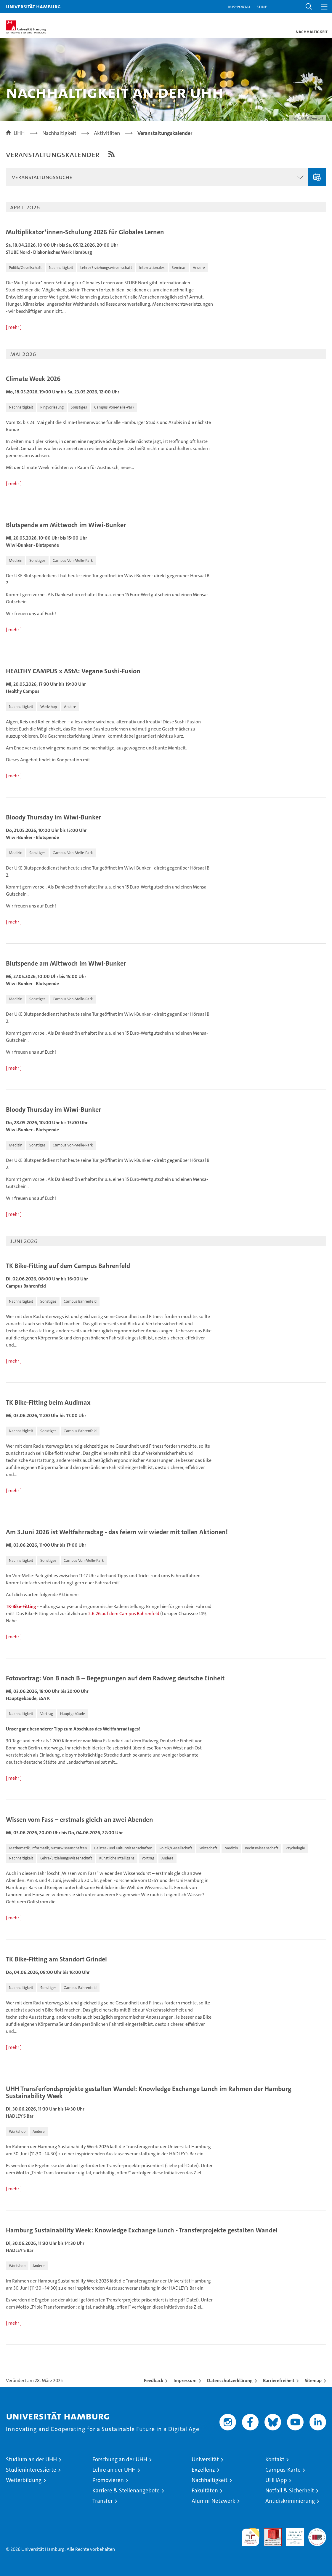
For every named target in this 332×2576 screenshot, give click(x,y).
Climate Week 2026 (33, 378)
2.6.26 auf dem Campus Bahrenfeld (123, 1613)
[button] (308, 6)
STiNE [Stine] (261, 6)
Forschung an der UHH (119, 2459)
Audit (269, 2531)
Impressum (185, 2380)
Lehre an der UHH (114, 2469)
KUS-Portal (239, 6)
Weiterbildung (23, 2480)
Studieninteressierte (31, 2469)
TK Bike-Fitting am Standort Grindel (56, 1959)
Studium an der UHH (31, 2459)
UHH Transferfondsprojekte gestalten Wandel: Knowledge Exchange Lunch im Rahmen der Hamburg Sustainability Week (148, 2092)
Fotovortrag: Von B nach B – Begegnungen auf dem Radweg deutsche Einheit (115, 1678)
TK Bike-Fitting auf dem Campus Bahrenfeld (68, 1265)
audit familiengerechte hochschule (250, 2537)
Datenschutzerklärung (230, 2380)
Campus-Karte (283, 2469)
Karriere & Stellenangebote (126, 2490)
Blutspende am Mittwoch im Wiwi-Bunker (66, 525)
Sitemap (313, 2380)
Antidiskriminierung (290, 2501)
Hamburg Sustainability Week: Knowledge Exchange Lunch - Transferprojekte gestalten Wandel (142, 2230)
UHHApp (276, 2480)
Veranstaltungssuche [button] (42, 177)
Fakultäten (205, 2490)
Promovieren (108, 2480)
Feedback (153, 2380)
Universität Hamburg (33, 6)
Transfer (102, 2501)
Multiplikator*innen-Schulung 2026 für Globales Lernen (85, 232)
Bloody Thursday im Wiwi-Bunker (53, 817)
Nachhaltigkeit (209, 2480)
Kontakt (274, 2459)
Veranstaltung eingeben (317, 177)
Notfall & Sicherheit (289, 2490)
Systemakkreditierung (317, 2531)
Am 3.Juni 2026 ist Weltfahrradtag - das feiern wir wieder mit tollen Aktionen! (117, 1532)
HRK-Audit (291, 2534)
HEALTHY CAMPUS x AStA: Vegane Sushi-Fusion (73, 671)
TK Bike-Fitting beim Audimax (48, 1402)
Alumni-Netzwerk (213, 2501)
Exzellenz (203, 2469)
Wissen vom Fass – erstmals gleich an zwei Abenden (79, 1819)
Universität (205, 2459)
